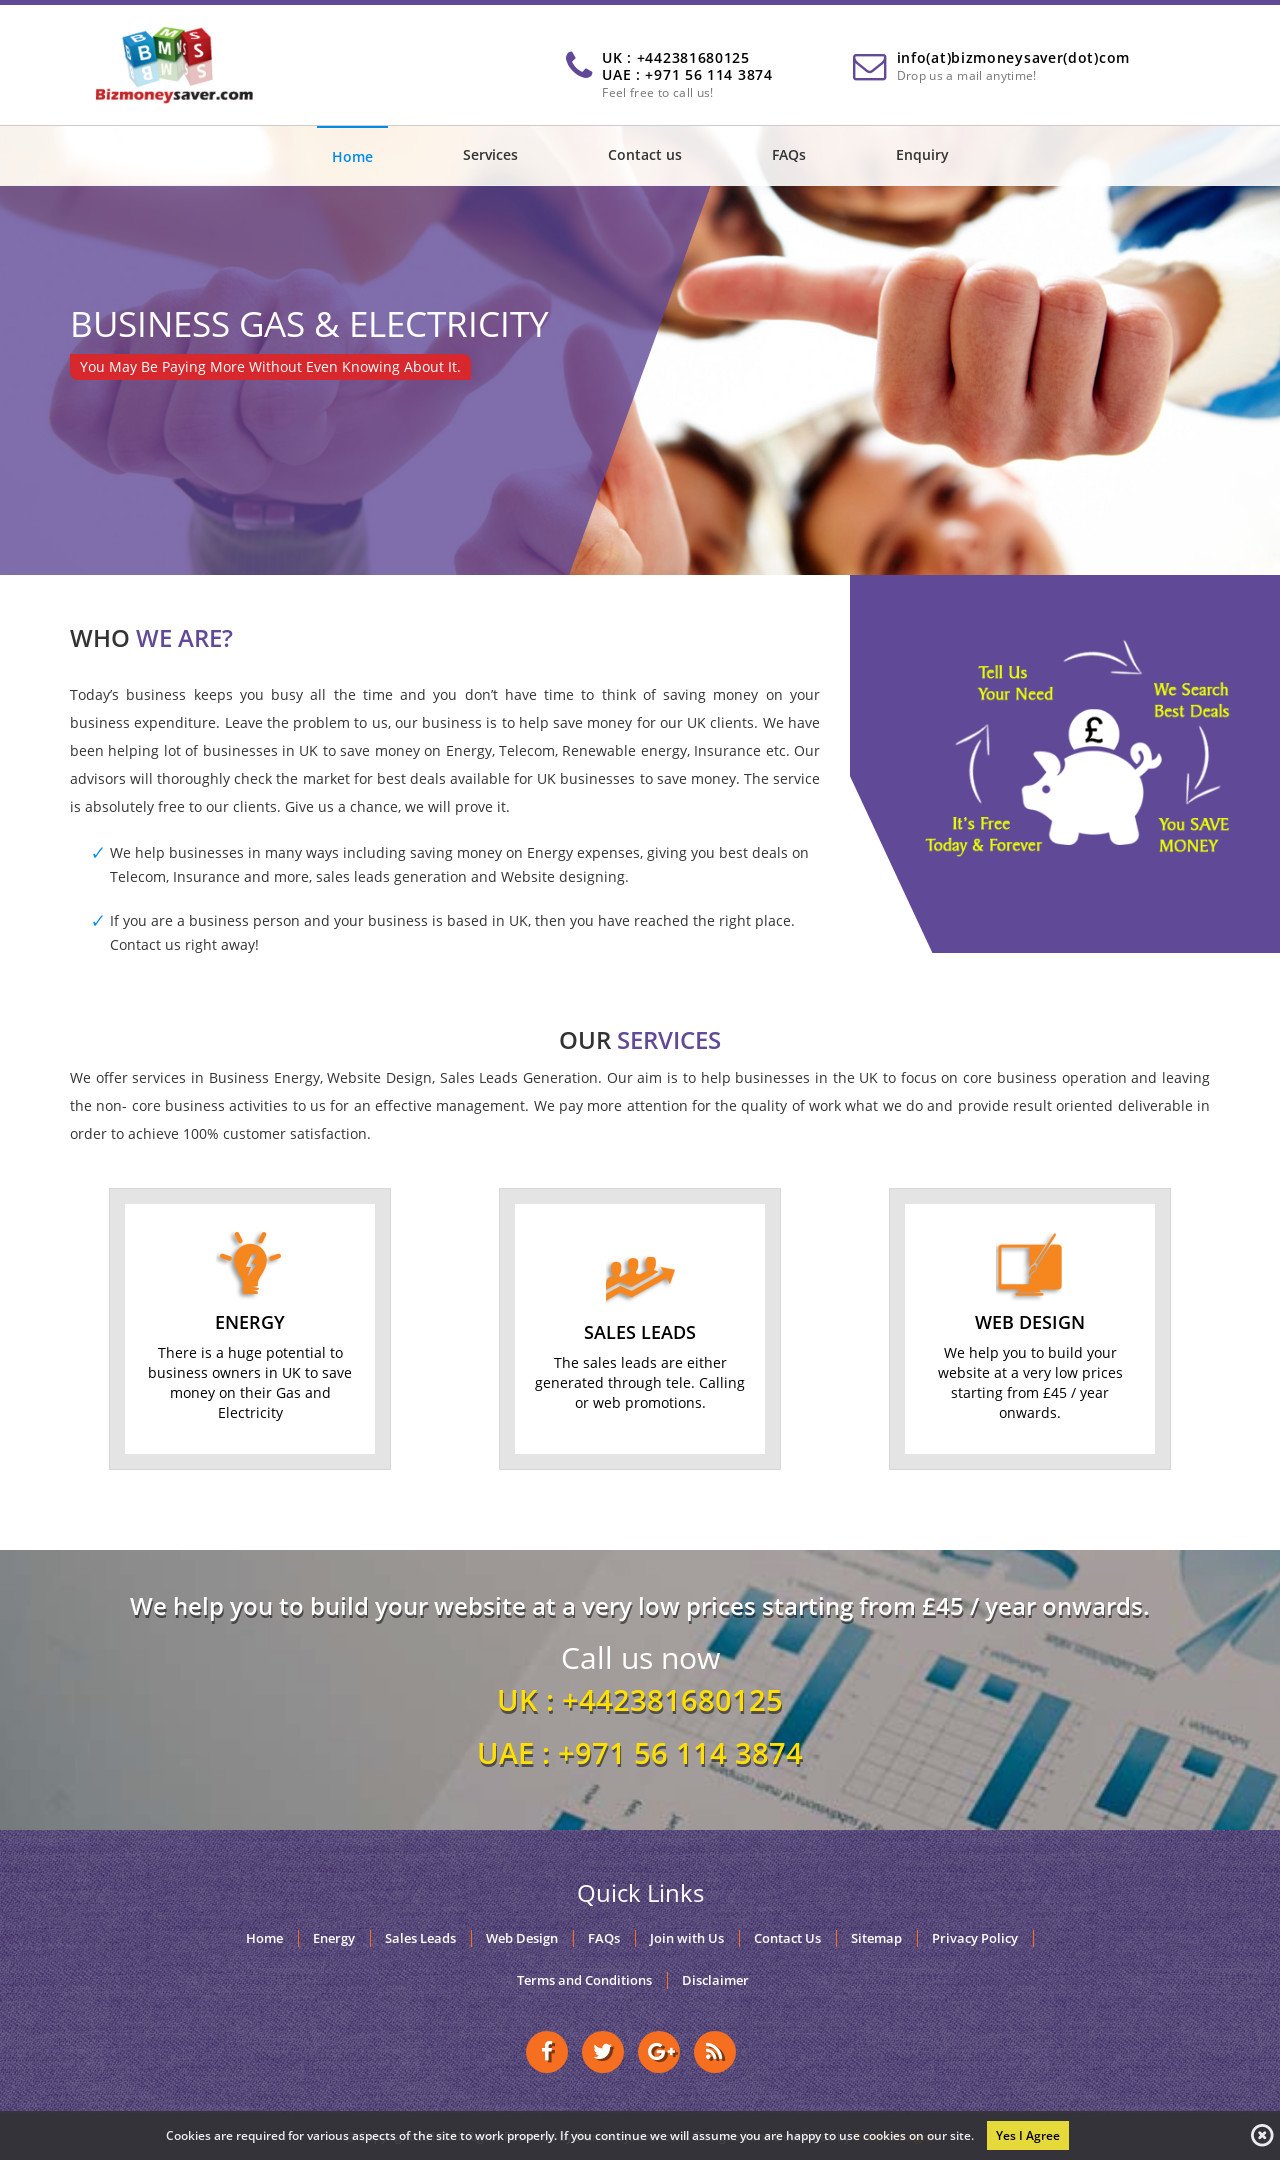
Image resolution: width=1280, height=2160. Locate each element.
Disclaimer (715, 1980)
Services (490, 154)
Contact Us (787, 1938)
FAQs (789, 154)
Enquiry (922, 154)
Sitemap (876, 1938)
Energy (334, 1938)
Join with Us (687, 1938)
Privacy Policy (975, 1938)
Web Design (522, 1938)
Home (352, 156)
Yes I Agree (1028, 2135)
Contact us (645, 154)
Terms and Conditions (584, 1980)
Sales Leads (420, 1938)
